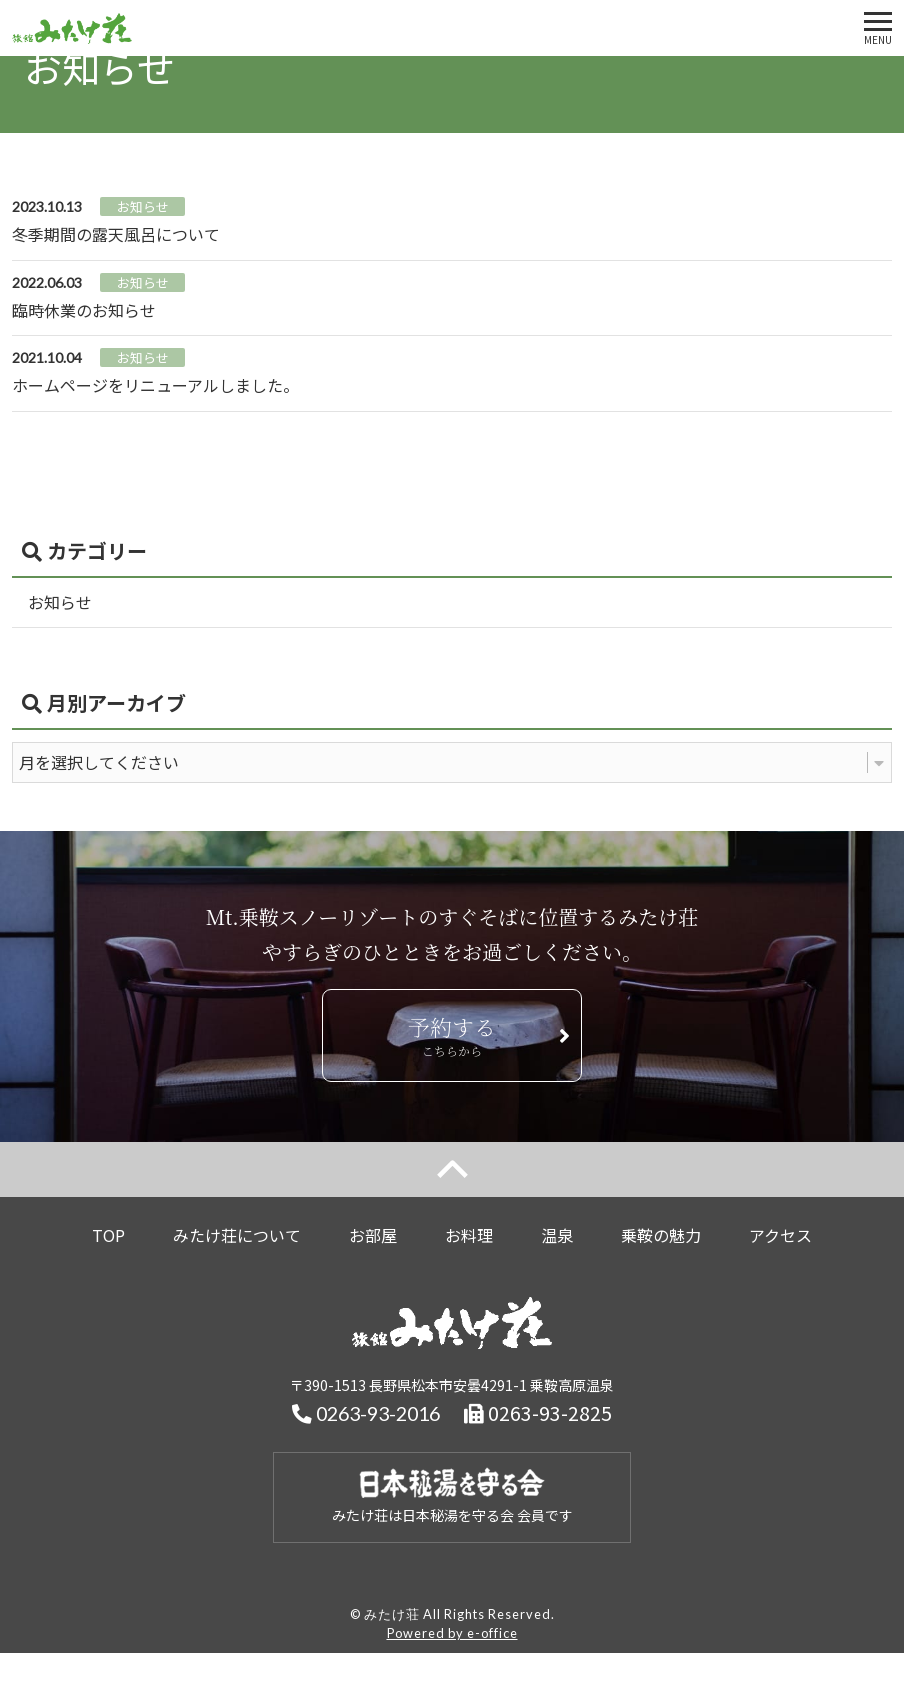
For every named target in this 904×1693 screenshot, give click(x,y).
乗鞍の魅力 (661, 1235)
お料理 (469, 1235)
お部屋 (373, 1235)
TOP (108, 1235)
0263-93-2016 (366, 1413)
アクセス (780, 1235)
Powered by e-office (452, 1633)
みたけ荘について (237, 1235)
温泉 (557, 1235)
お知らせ (60, 602)
